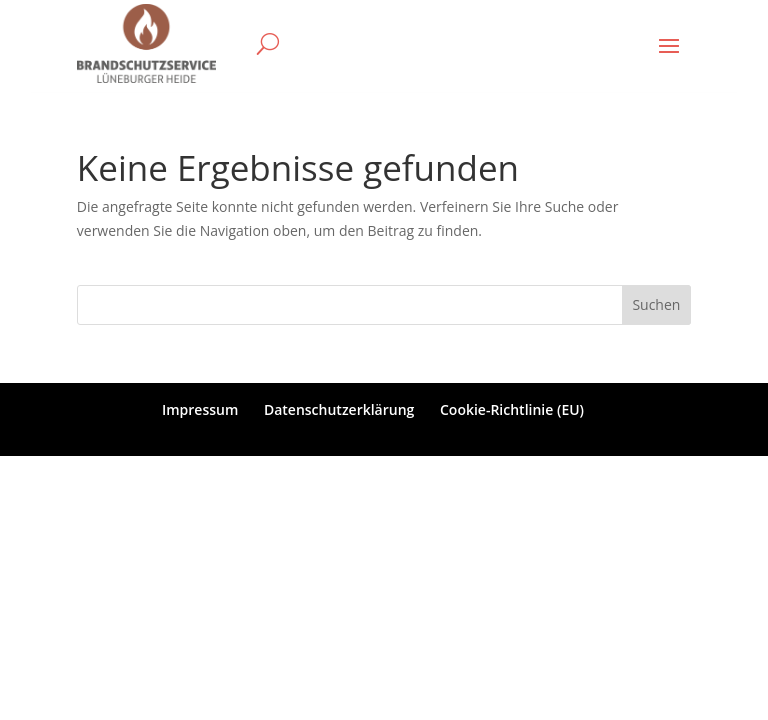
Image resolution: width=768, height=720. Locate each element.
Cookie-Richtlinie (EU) (512, 409)
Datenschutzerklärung (339, 409)
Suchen (656, 304)
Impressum (200, 409)
